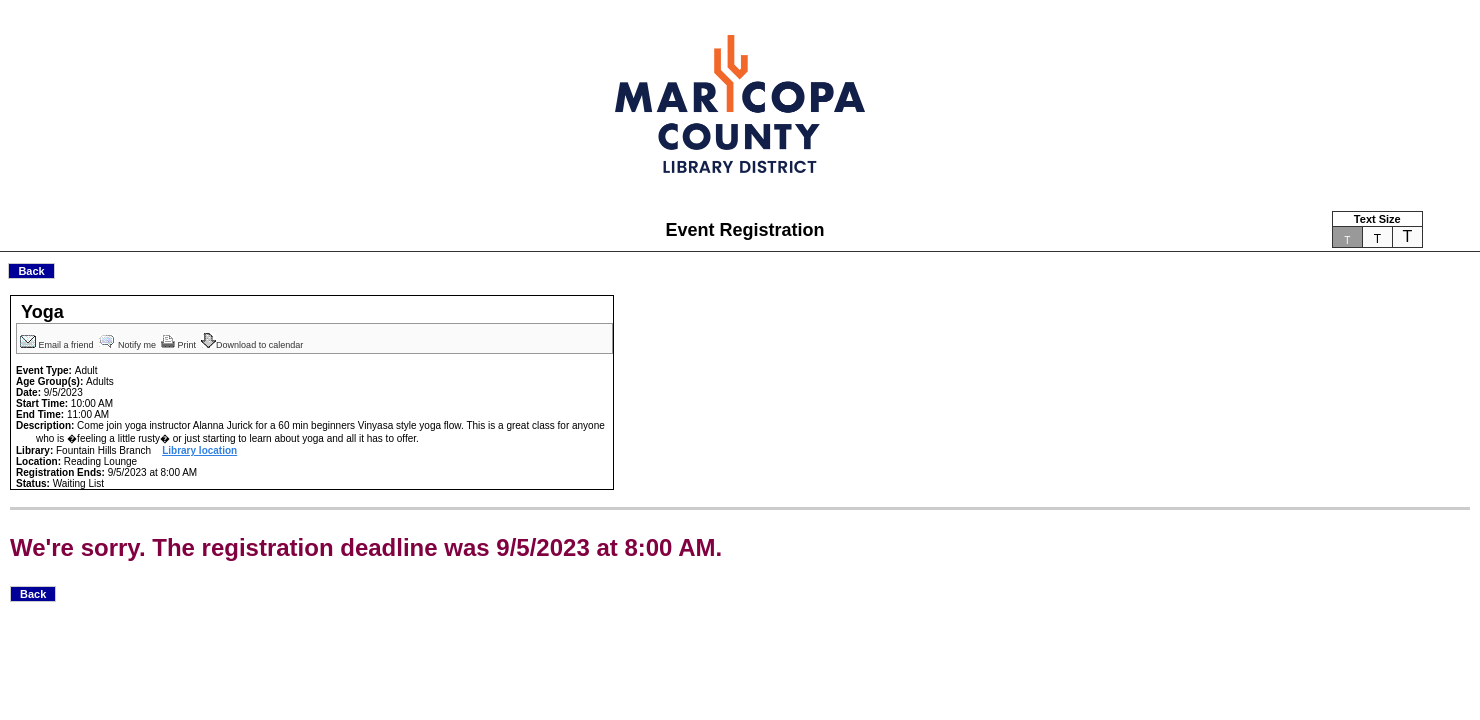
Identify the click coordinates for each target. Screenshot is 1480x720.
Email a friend (58, 345)
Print (180, 345)
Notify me (129, 345)
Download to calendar (253, 345)
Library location (199, 450)
